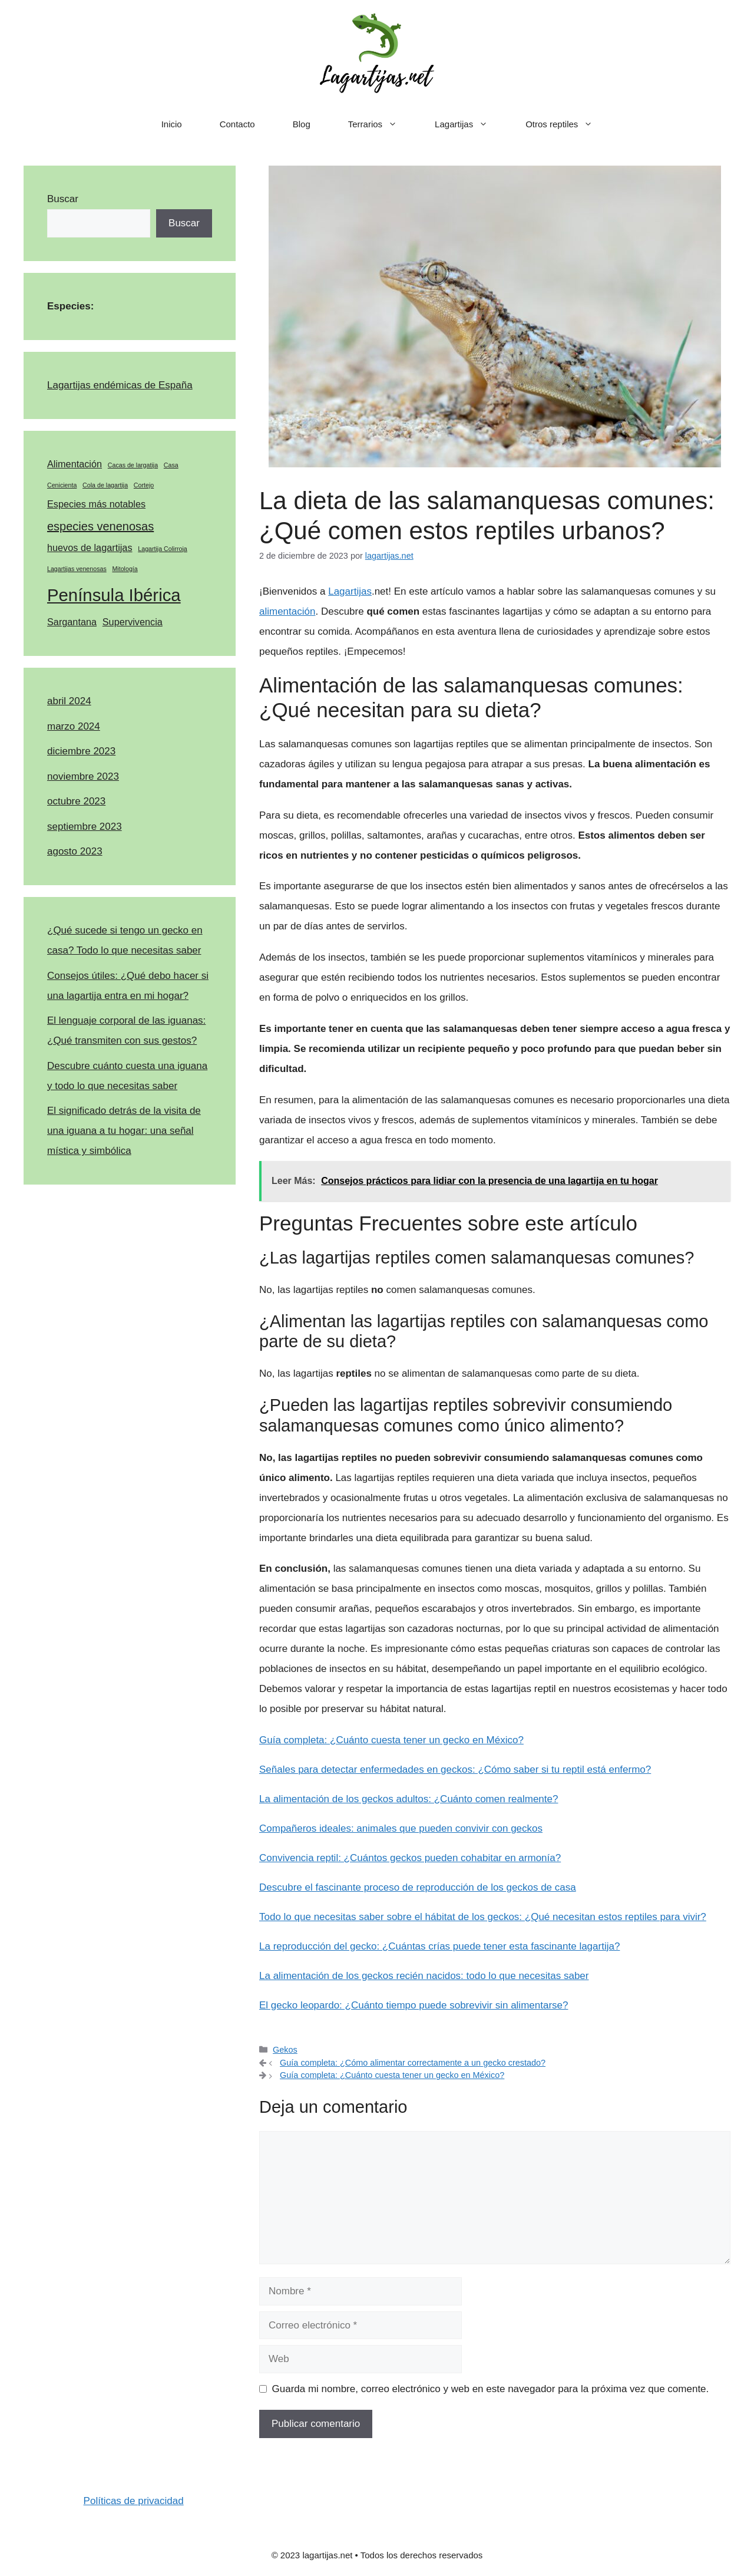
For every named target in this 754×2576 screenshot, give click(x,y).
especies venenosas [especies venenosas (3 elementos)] (100, 526)
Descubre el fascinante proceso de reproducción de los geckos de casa (417, 1887)
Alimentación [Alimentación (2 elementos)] (74, 464)
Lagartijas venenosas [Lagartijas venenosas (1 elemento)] (77, 568)
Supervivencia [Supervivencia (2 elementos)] (132, 621)
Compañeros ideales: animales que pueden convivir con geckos (401, 1828)
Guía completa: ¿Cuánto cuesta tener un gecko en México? (391, 1740)
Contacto (237, 124)
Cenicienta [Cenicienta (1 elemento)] (62, 485)
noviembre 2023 (83, 776)
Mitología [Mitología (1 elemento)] (124, 568)
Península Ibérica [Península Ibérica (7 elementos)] (114, 595)
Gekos (285, 2049)
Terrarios (382, 124)
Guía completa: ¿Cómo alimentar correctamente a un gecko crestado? (412, 2062)
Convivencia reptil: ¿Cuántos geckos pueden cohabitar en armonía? (410, 1857)
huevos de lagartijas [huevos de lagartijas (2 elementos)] (90, 547)
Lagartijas (471, 124)
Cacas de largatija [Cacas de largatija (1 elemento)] (133, 465)
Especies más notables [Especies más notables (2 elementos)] (96, 504)
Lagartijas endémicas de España (120, 385)
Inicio (171, 124)
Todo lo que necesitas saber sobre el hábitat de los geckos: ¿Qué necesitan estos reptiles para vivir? (482, 1916)
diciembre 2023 (81, 751)
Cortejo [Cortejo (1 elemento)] (144, 485)
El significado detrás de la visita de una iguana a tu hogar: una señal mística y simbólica (124, 1130)
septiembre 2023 (84, 826)
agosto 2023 (74, 851)
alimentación (287, 611)
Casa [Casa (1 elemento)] (171, 465)
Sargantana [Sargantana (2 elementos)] (72, 621)
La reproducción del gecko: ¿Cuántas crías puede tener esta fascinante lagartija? (439, 1946)
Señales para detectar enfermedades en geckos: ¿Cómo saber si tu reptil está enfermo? (455, 1769)
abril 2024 (69, 701)
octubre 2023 (76, 801)
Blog (301, 124)
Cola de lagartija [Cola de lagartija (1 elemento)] (105, 485)
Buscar (62, 199)
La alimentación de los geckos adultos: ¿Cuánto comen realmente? (408, 1799)
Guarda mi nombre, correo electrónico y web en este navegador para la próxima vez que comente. (490, 2388)
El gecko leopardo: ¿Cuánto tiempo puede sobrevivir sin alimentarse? (413, 2005)
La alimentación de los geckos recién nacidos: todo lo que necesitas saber (423, 1975)
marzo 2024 (73, 726)
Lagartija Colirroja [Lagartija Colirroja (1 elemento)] (162, 548)
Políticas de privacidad (134, 2500)
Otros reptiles (568, 124)
